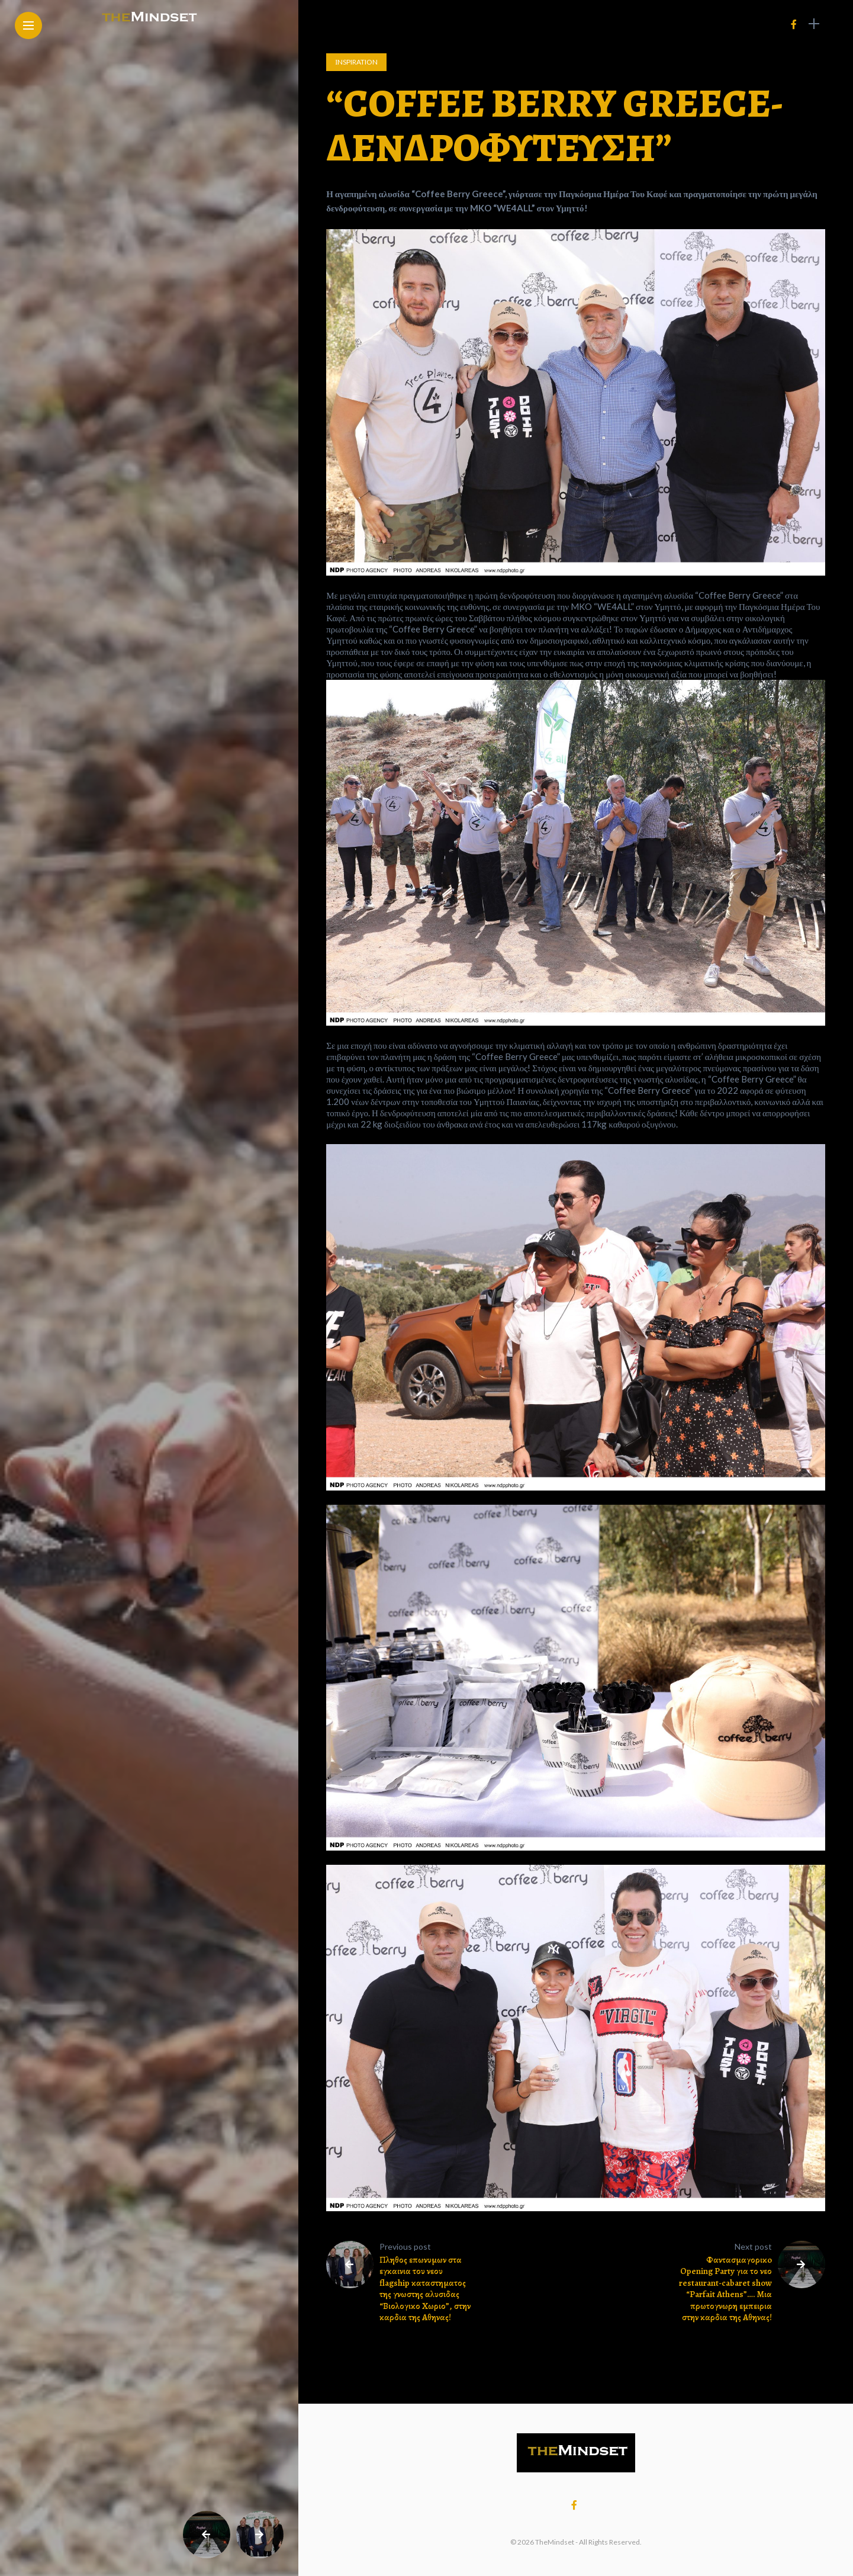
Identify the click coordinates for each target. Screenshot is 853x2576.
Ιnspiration (356, 61)
